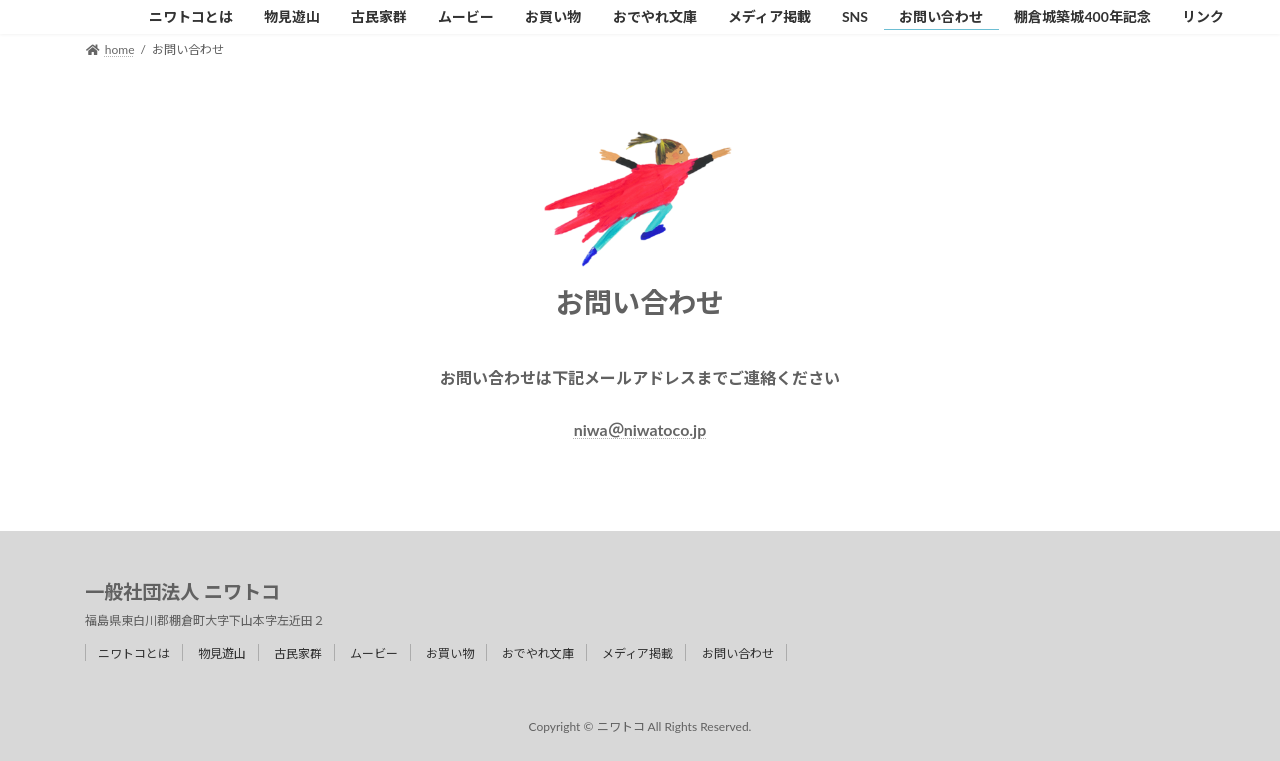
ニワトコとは (134, 653)
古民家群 (298, 653)
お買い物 (450, 653)
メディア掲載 (637, 653)
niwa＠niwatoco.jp (640, 429)
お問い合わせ (738, 653)
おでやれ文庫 (538, 653)
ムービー (374, 653)
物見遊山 (222, 653)
